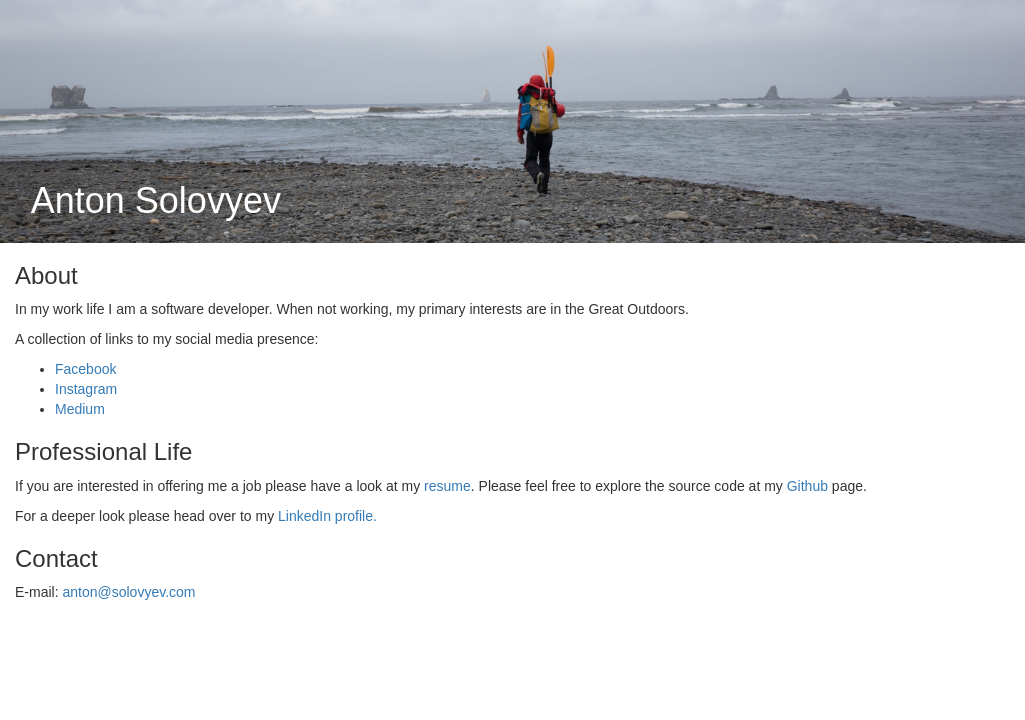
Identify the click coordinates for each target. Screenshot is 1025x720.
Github (807, 486)
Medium (80, 409)
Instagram (86, 389)
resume (447, 486)
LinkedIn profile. (327, 516)
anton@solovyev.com (128, 592)
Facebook (85, 369)
